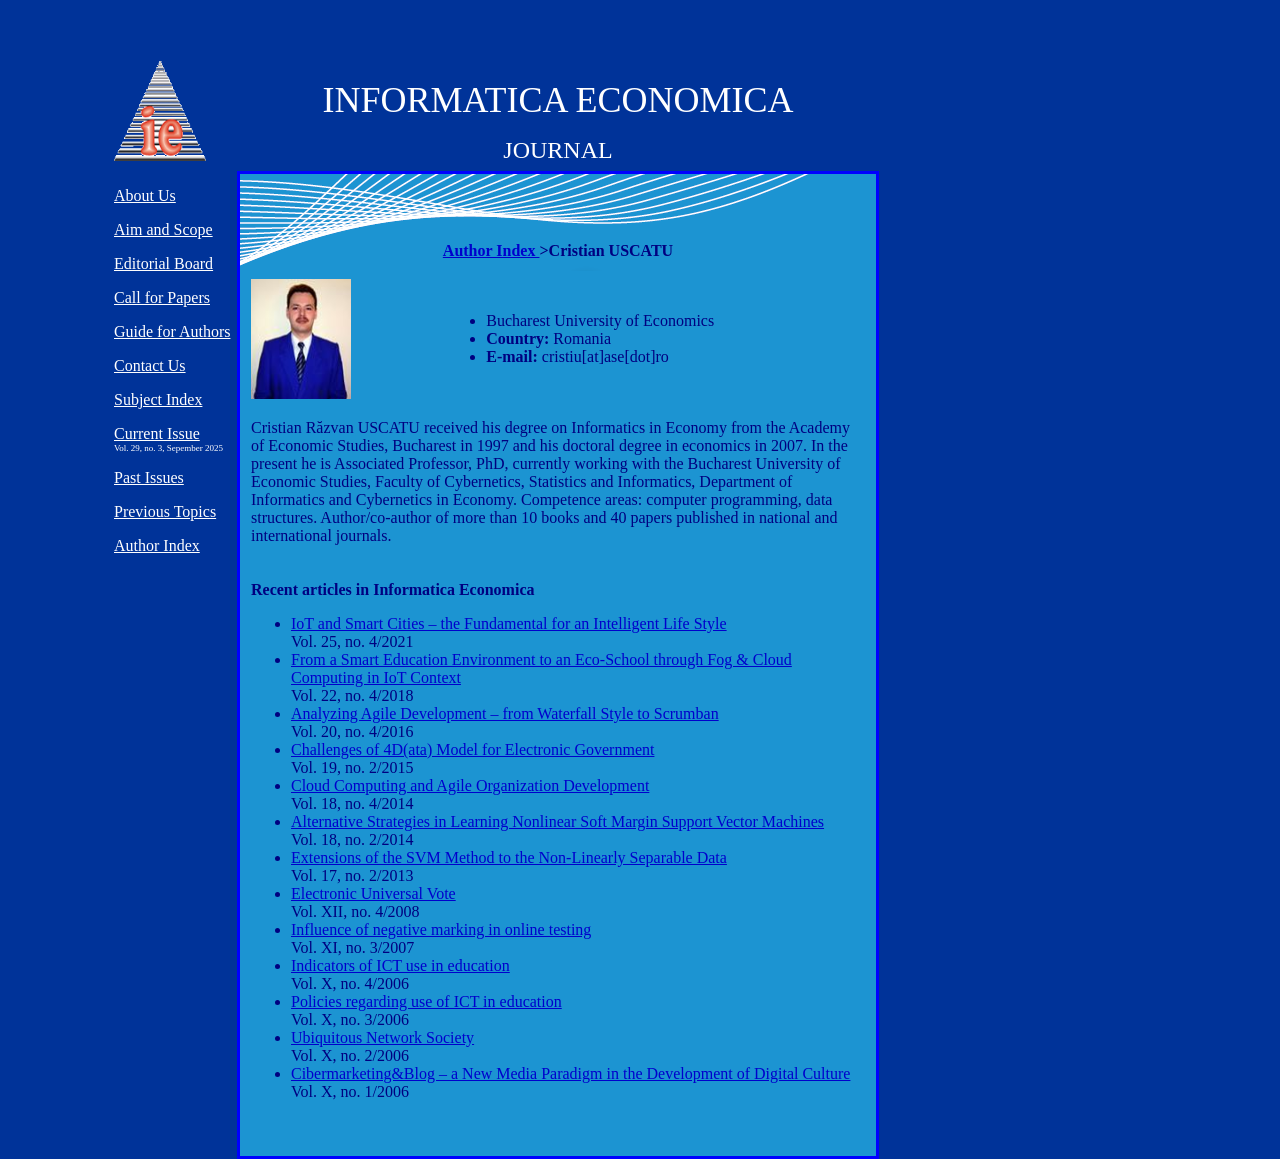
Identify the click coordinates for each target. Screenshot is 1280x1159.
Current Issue (157, 433)
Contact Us (150, 365)
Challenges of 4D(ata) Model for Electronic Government (472, 749)
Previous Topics (165, 511)
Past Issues (149, 477)
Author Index (491, 250)
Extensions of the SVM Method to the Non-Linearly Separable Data (509, 857)
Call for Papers (162, 297)
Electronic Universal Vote (373, 893)
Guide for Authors (172, 331)
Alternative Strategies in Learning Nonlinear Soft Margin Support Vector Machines (557, 821)
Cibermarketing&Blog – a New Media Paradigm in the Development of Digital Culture (570, 1073)
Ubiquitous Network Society (382, 1037)
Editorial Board (163, 263)
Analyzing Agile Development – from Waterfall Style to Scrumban (505, 713)
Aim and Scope (163, 229)
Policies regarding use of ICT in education (426, 1001)
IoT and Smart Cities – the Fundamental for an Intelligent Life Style (509, 623)
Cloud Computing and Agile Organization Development (470, 785)
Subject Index (158, 399)
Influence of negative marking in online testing (441, 929)
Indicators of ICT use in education (400, 965)
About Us (145, 195)
